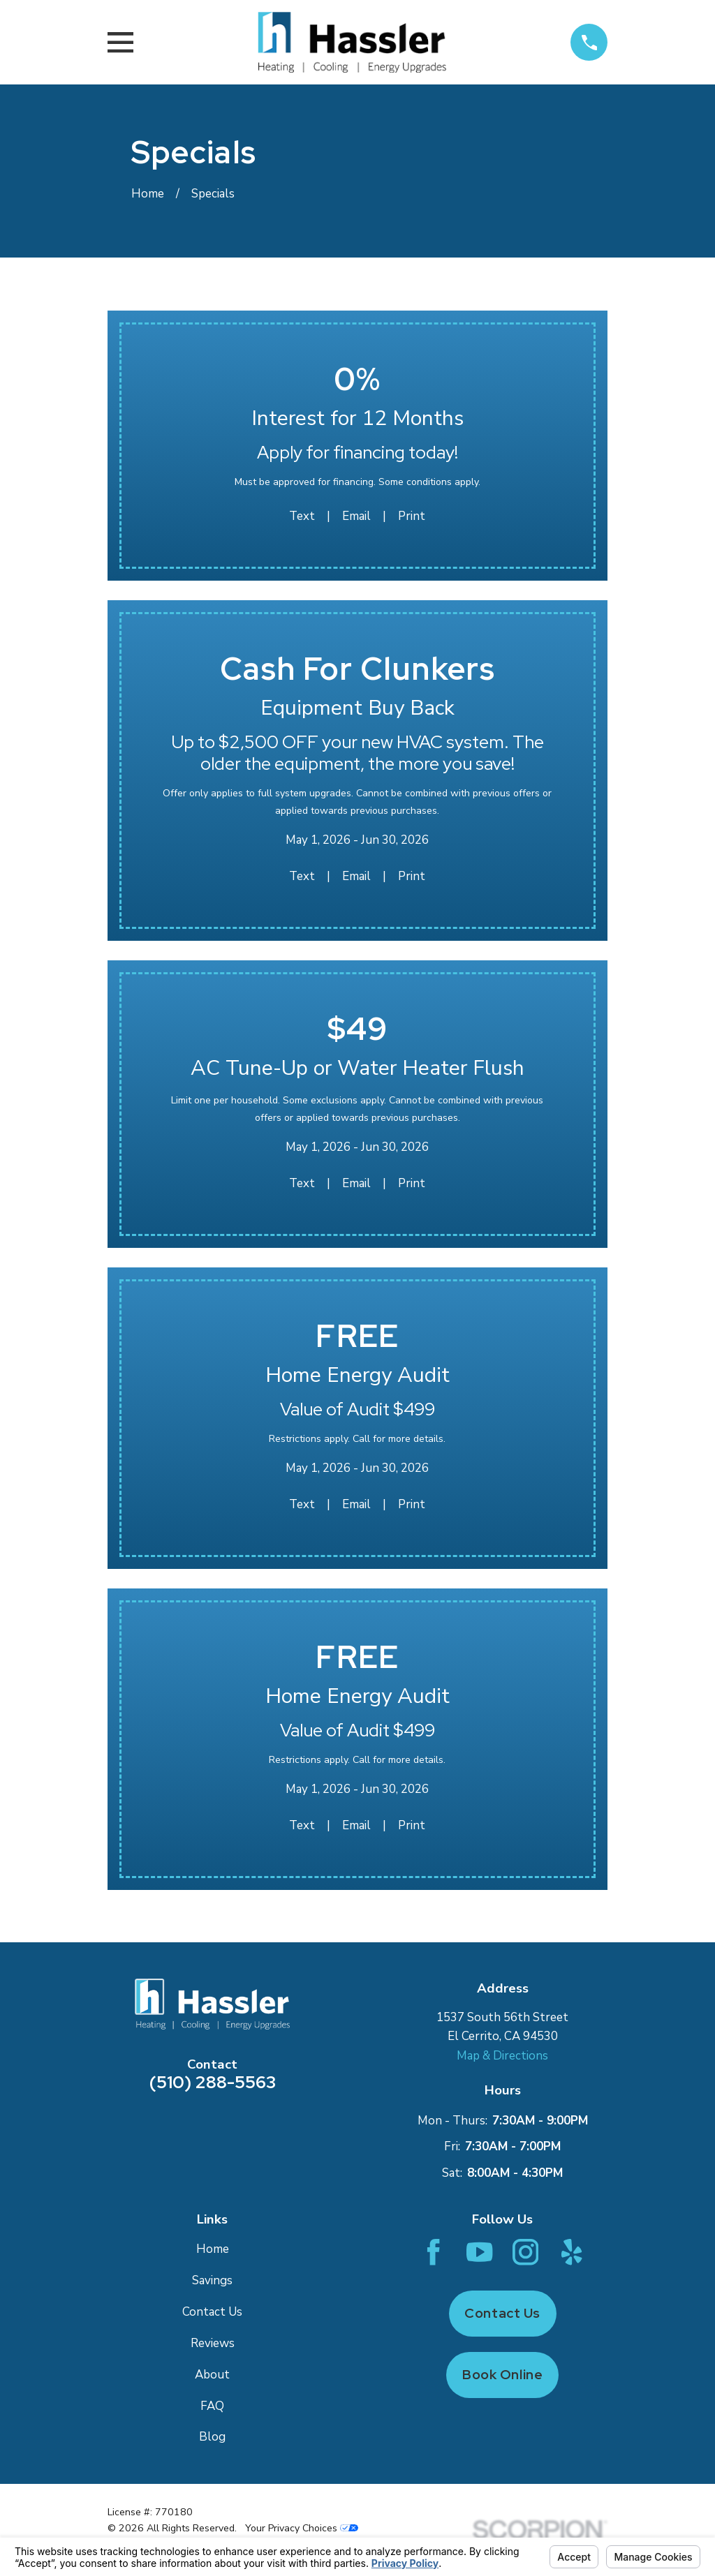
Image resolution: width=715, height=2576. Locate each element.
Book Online (502, 2374)
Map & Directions (502, 2056)
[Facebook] (433, 2252)
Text (302, 516)
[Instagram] (525, 2252)
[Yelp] (571, 2252)
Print (411, 516)
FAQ (212, 2406)
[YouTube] (479, 2252)
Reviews (213, 2343)
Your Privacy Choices (301, 2528)
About (212, 2375)
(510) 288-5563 (212, 2082)
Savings (212, 2280)
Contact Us (212, 2312)
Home (212, 2249)
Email (356, 516)
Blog (212, 2437)
